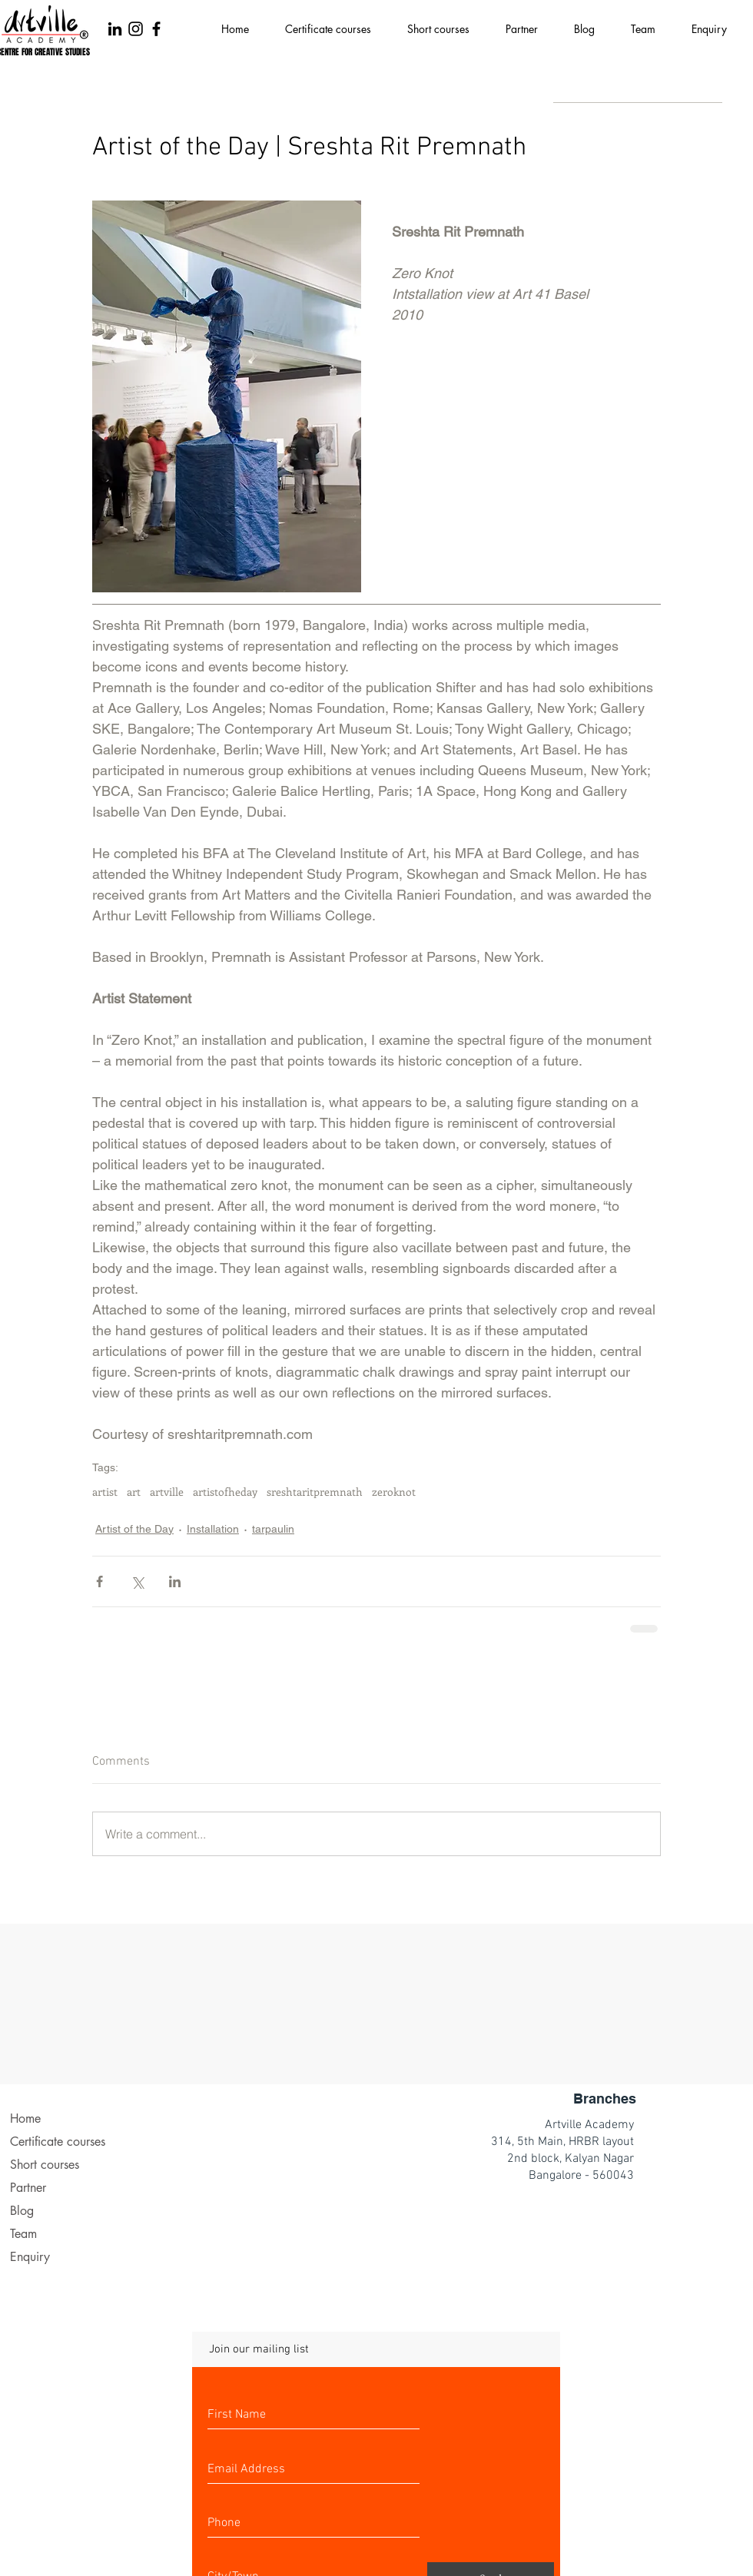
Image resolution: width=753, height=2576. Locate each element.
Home (25, 2118)
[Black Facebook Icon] (156, 28)
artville (167, 1491)
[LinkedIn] (114, 28)
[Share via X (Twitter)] (137, 1581)
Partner (28, 2188)
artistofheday (225, 1491)
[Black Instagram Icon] (135, 28)
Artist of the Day (134, 1529)
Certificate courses (57, 2141)
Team (23, 2234)
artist (105, 1491)
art (134, 1491)
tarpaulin (273, 1529)
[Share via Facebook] (99, 1581)
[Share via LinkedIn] (175, 1581)
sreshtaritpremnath (315, 1491)
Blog (22, 2211)
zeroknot (394, 1491)
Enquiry (30, 2257)
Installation (213, 1529)
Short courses (44, 2165)
